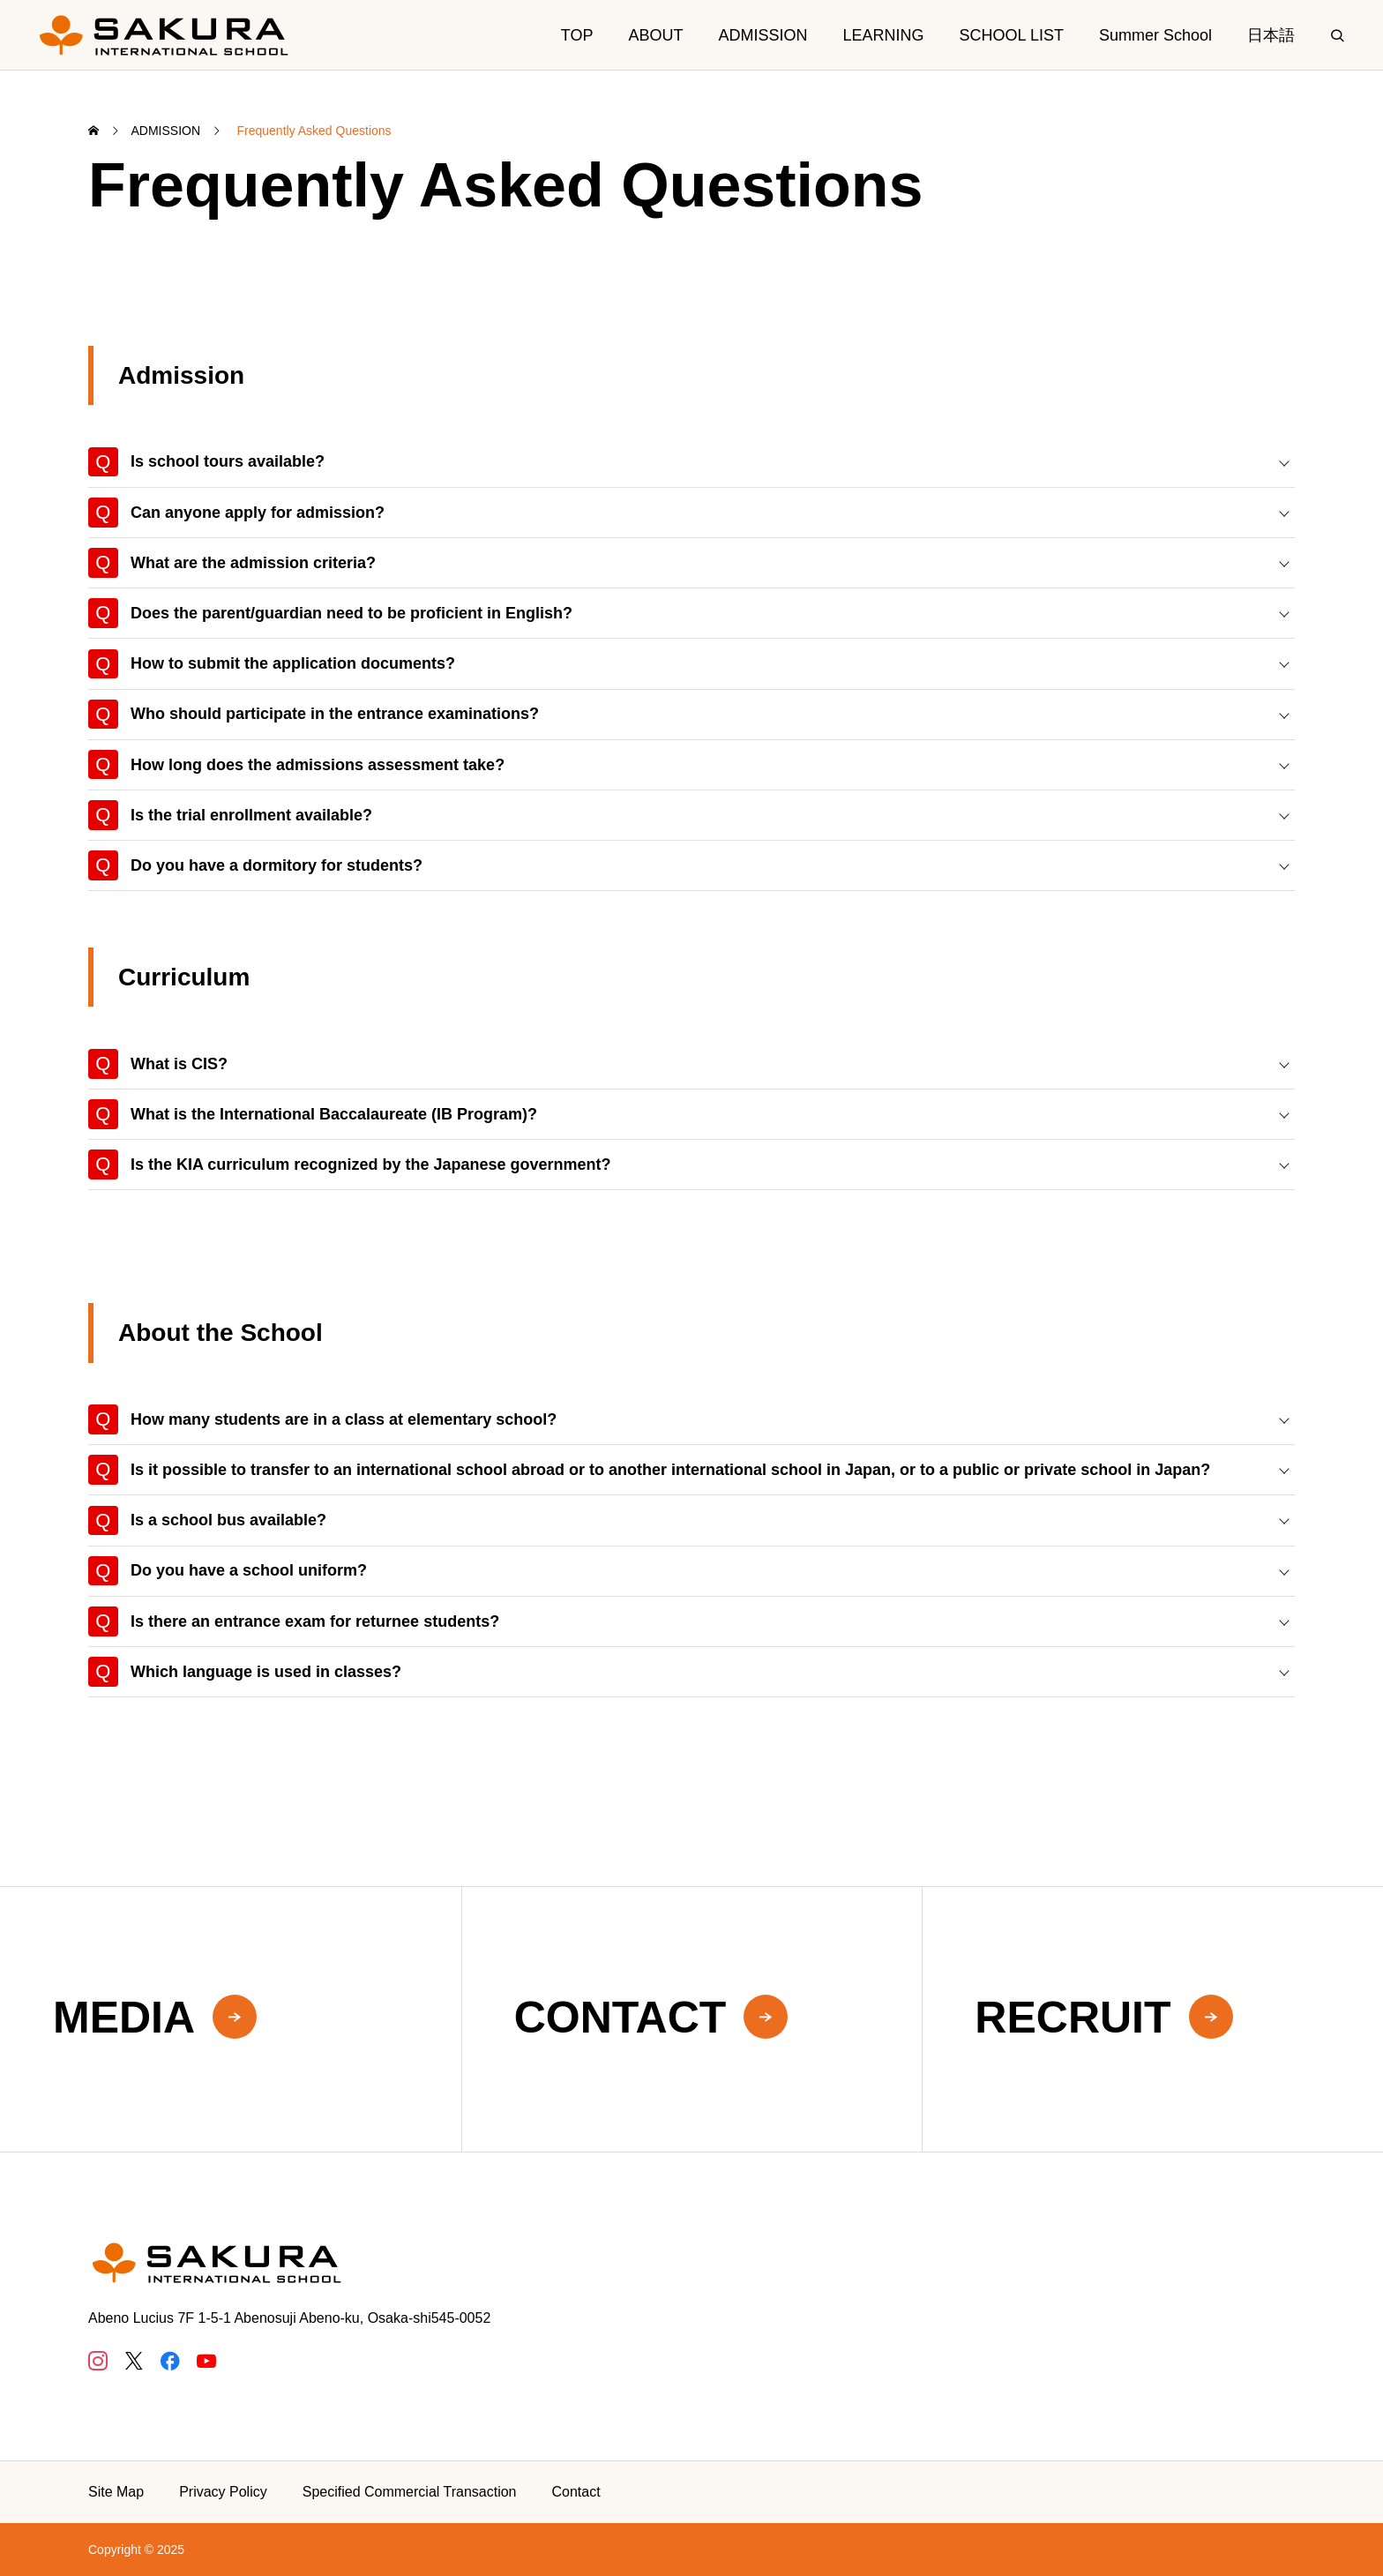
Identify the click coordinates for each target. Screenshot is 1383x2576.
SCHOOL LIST (1012, 35)
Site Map (116, 2491)
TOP (577, 35)
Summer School (1155, 35)
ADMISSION (763, 35)
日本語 (1271, 35)
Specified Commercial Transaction (410, 2491)
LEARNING (883, 35)
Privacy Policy (223, 2491)
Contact (575, 2491)
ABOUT (656, 35)
